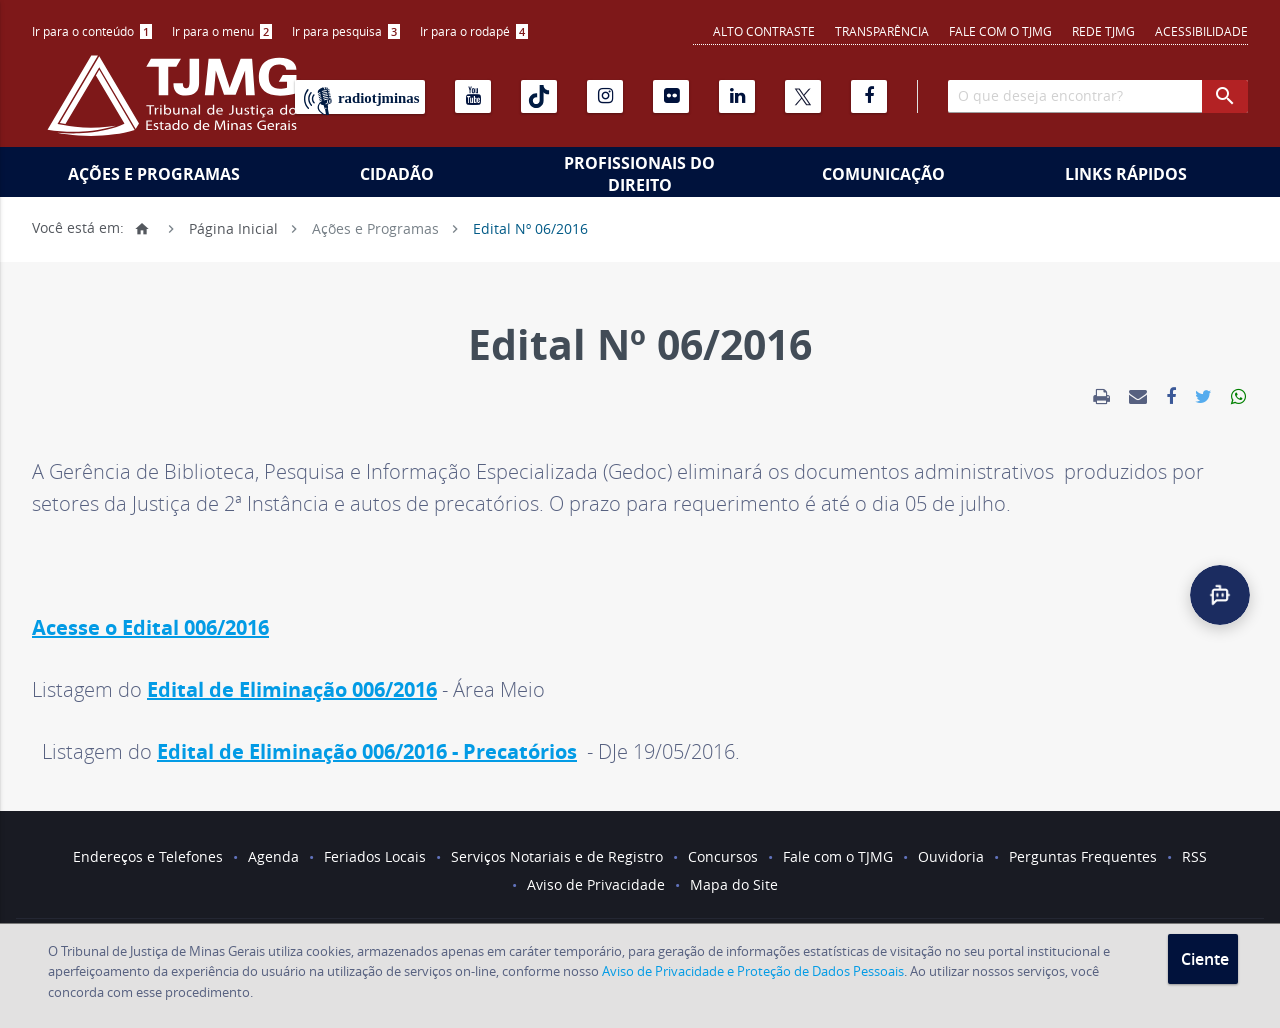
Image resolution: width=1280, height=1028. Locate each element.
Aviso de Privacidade (596, 884)
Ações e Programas (154, 174)
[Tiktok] (539, 96)
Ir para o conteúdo (92, 31)
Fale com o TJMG (1000, 31)
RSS (1194, 856)
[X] (803, 96)
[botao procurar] (1225, 96)
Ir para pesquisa (346, 31)
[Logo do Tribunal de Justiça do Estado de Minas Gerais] (177, 106)
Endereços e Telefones (148, 856)
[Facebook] (869, 96)
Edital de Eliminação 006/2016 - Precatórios (367, 751)
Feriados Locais (375, 856)
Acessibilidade (1201, 31)
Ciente (1205, 959)
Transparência (882, 31)
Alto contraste (764, 31)
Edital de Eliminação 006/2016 (292, 689)
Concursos (723, 856)
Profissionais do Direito (639, 174)
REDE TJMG (1103, 31)
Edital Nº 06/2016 (530, 227)
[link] (1101, 397)
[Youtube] (473, 96)
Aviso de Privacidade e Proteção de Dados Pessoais (753, 971)
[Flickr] (671, 96)
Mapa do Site (734, 884)
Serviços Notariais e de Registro (557, 856)
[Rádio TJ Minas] (360, 97)
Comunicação (883, 174)
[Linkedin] (737, 96)
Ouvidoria (951, 856)
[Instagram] (605, 96)
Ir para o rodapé (474, 31)
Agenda (273, 856)
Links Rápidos (1126, 174)
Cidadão (397, 174)
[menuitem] (92, 31)
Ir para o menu (222, 31)
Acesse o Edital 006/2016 (150, 627)
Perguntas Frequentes (1083, 856)
